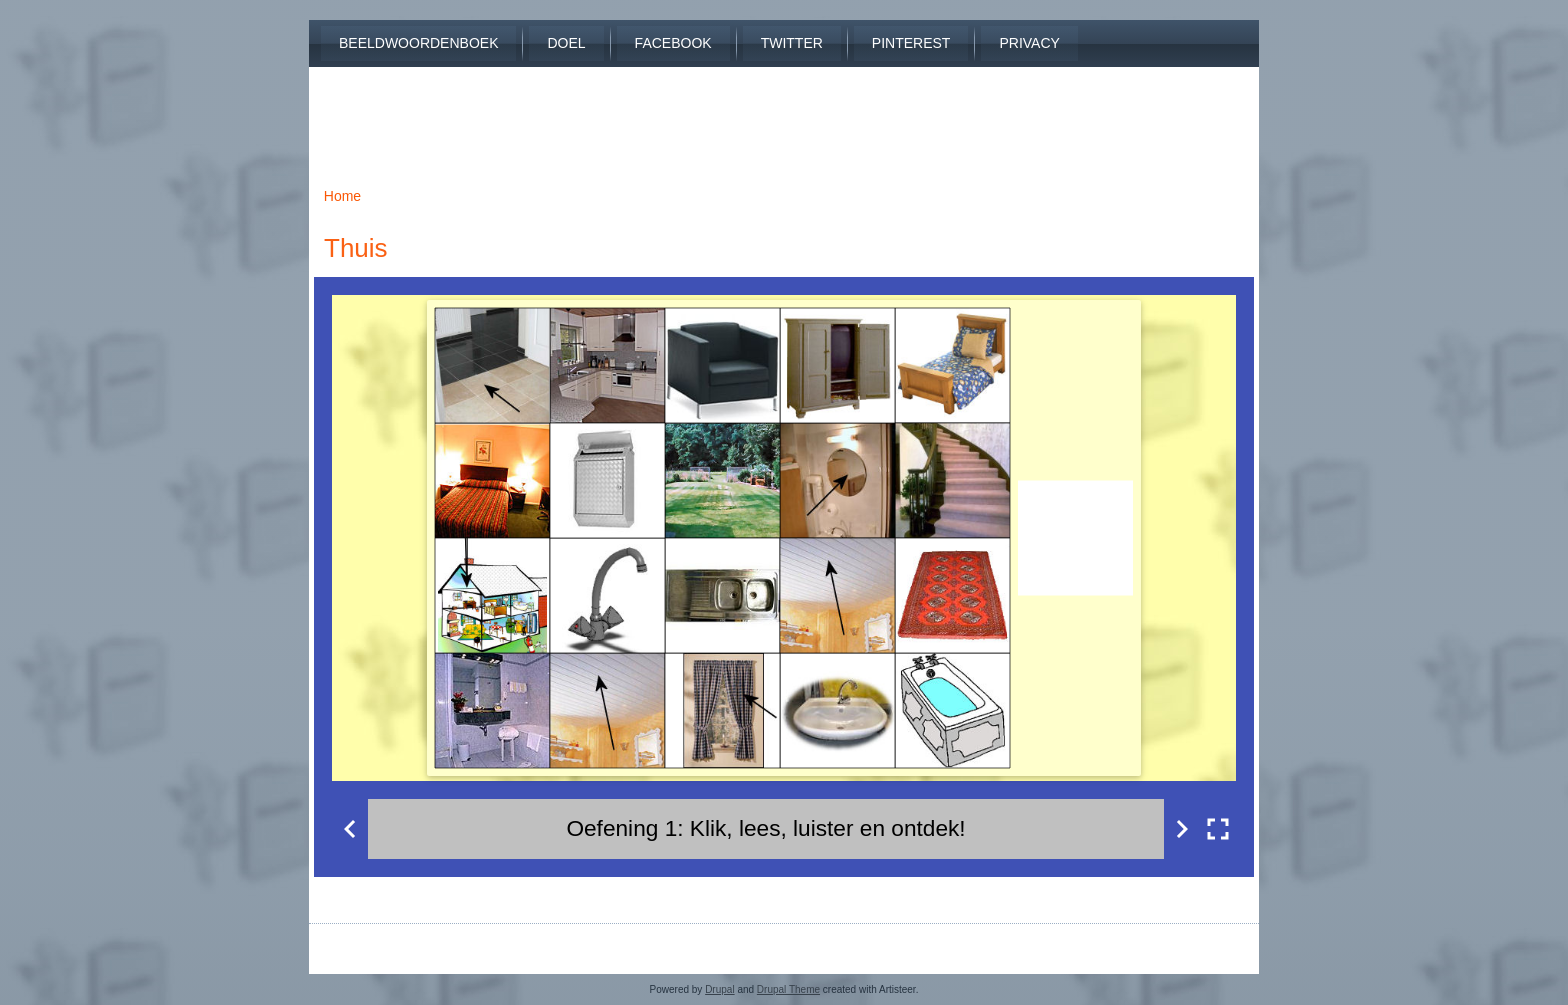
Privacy (1029, 43)
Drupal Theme (788, 989)
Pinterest (911, 43)
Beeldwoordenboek (418, 43)
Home (342, 196)
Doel (566, 43)
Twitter (792, 43)
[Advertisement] (784, 112)
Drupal (719, 989)
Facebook (673, 43)
